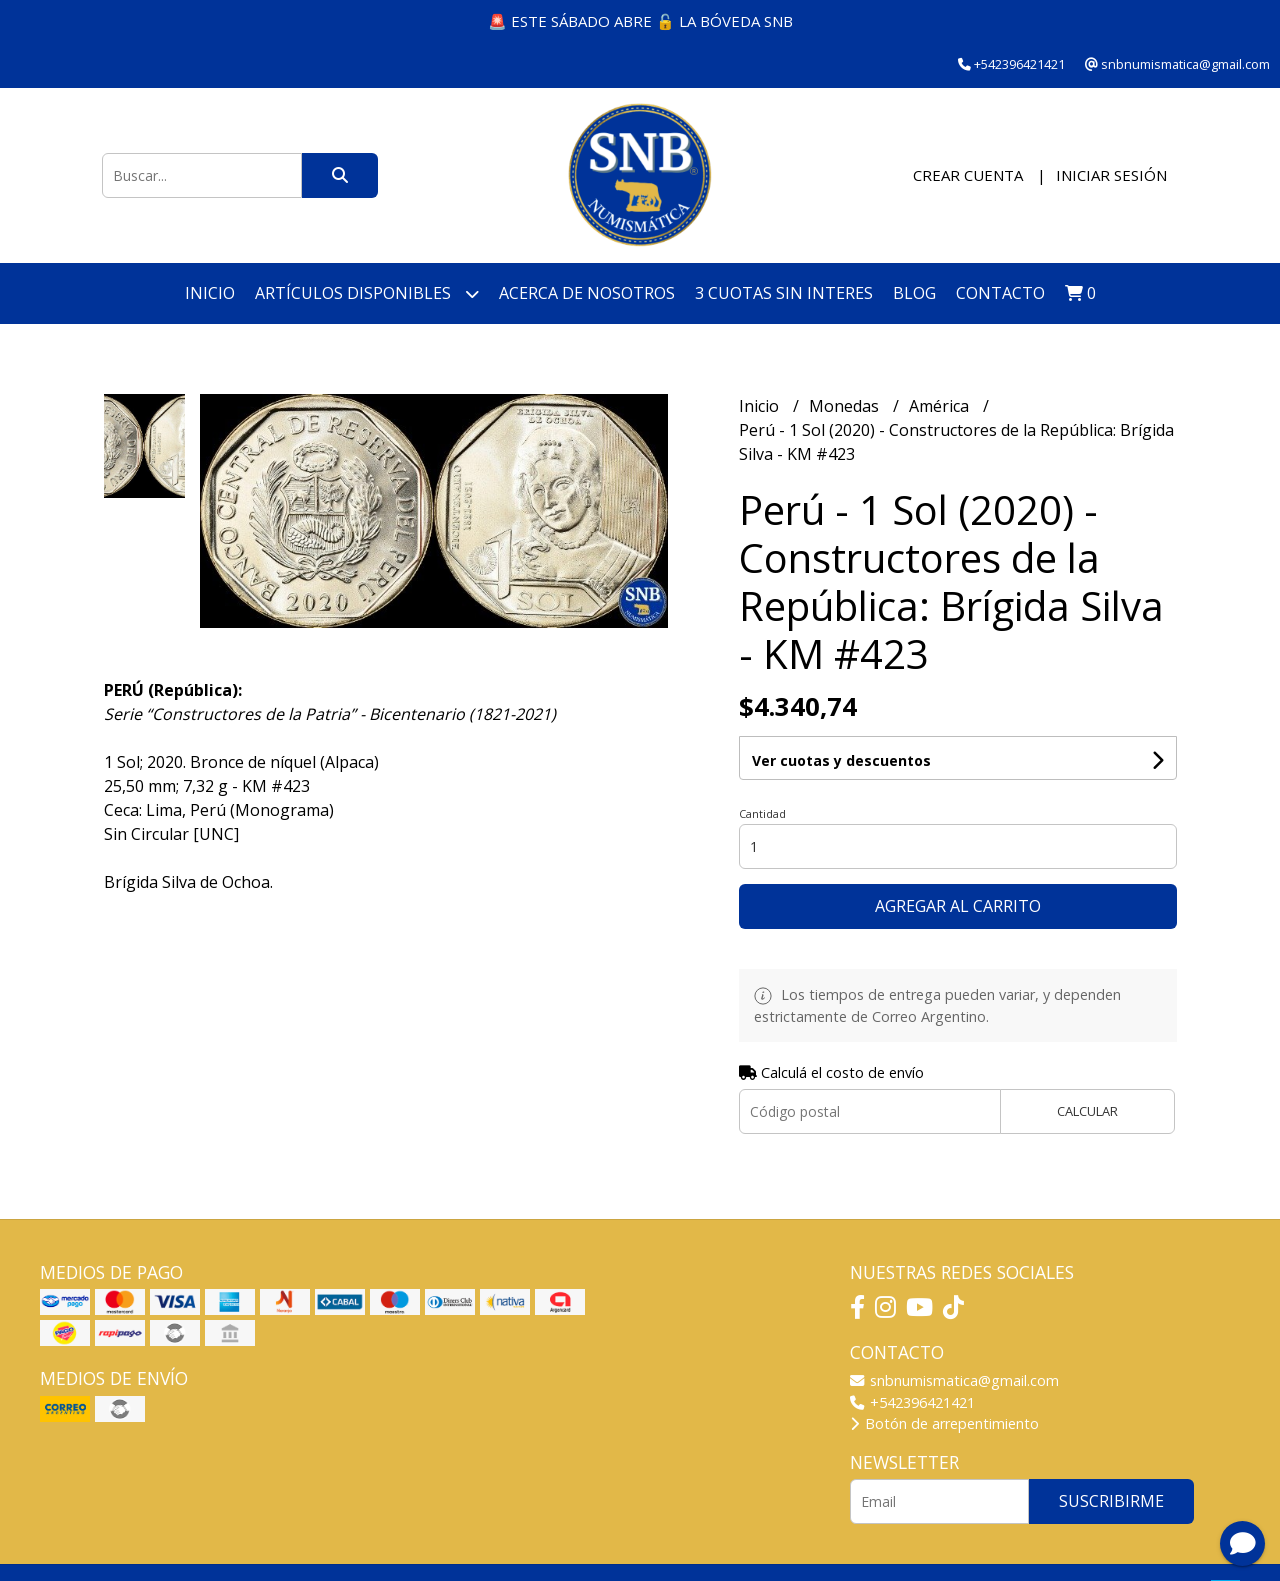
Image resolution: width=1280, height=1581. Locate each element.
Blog (914, 293)
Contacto (1000, 293)
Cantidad (762, 813)
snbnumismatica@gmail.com (954, 1380)
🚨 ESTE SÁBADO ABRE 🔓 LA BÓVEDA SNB (640, 21)
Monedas (846, 406)
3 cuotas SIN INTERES (784, 293)
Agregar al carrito (958, 906)
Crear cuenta (968, 175)
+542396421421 (912, 1402)
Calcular (1087, 1111)
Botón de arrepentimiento (944, 1423)
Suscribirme (1111, 1501)
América (941, 406)
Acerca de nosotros (587, 293)
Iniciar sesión (1111, 175)
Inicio (210, 293)
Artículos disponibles (367, 293)
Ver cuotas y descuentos (841, 760)
